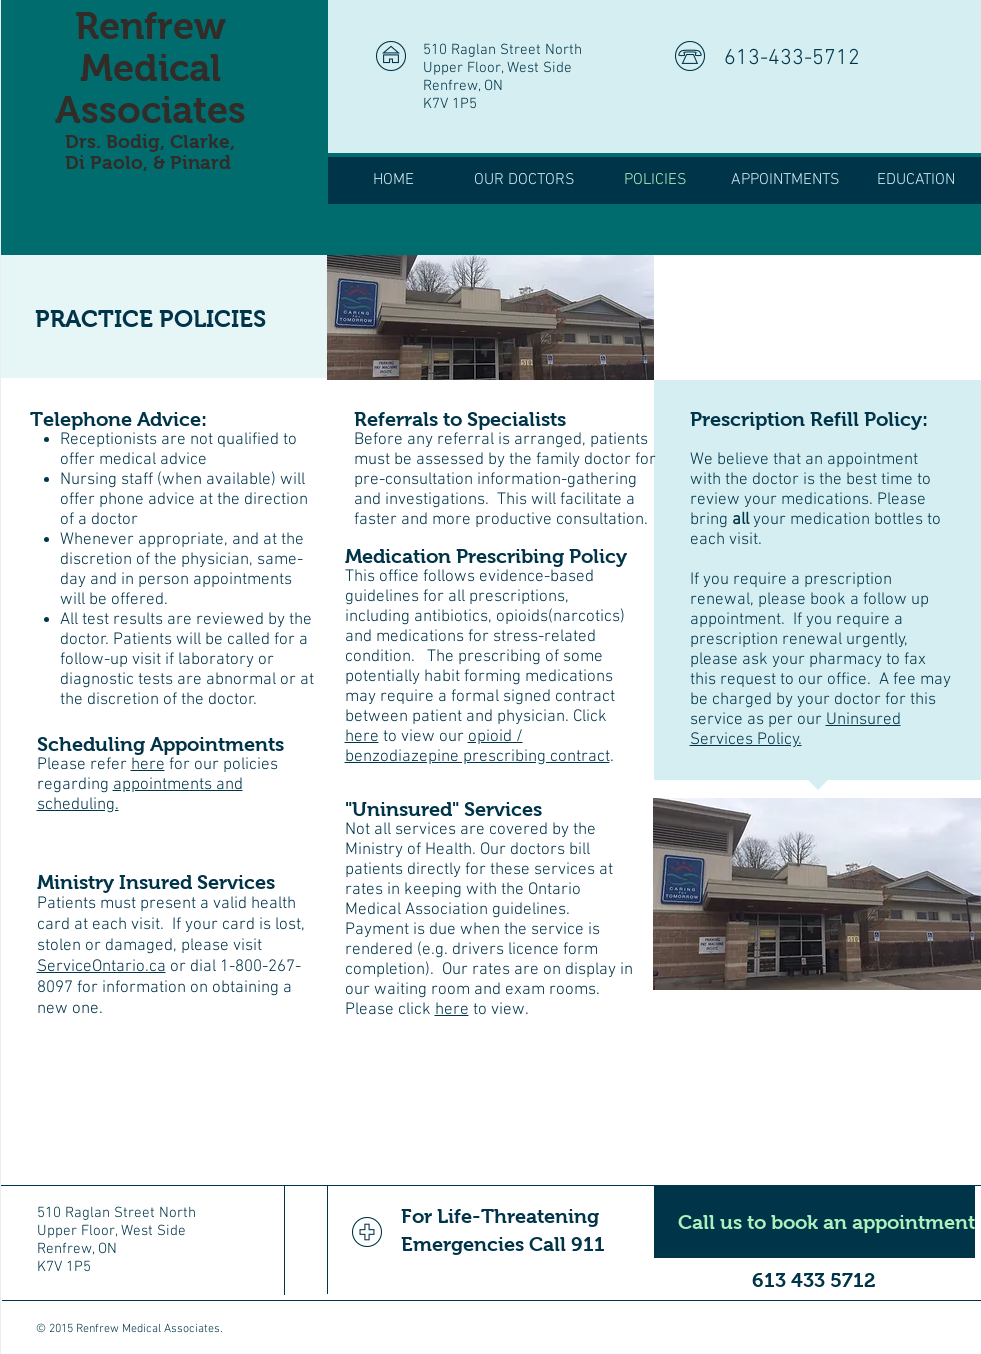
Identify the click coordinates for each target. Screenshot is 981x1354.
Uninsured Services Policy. (795, 730)
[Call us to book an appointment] (814, 1222)
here (148, 765)
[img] (490, 317)
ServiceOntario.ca (101, 967)
